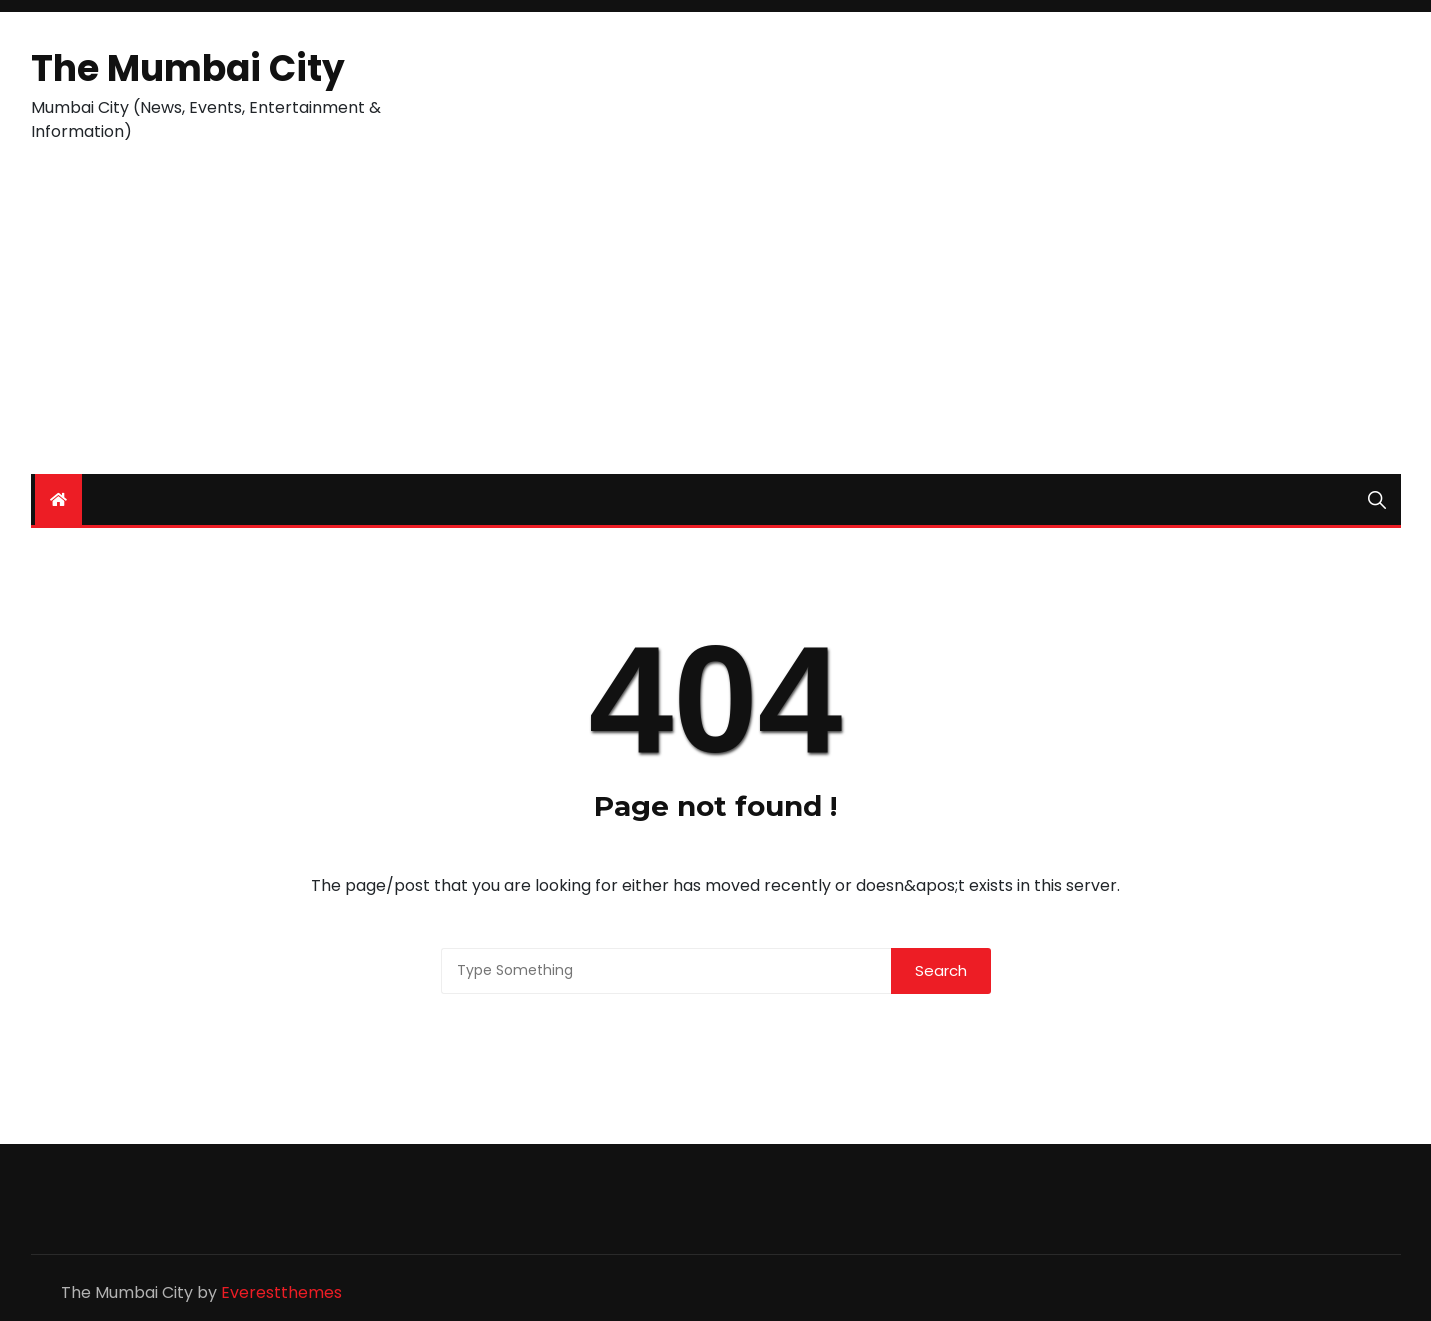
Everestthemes (281, 1292)
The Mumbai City (188, 68)
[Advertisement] (716, 324)
